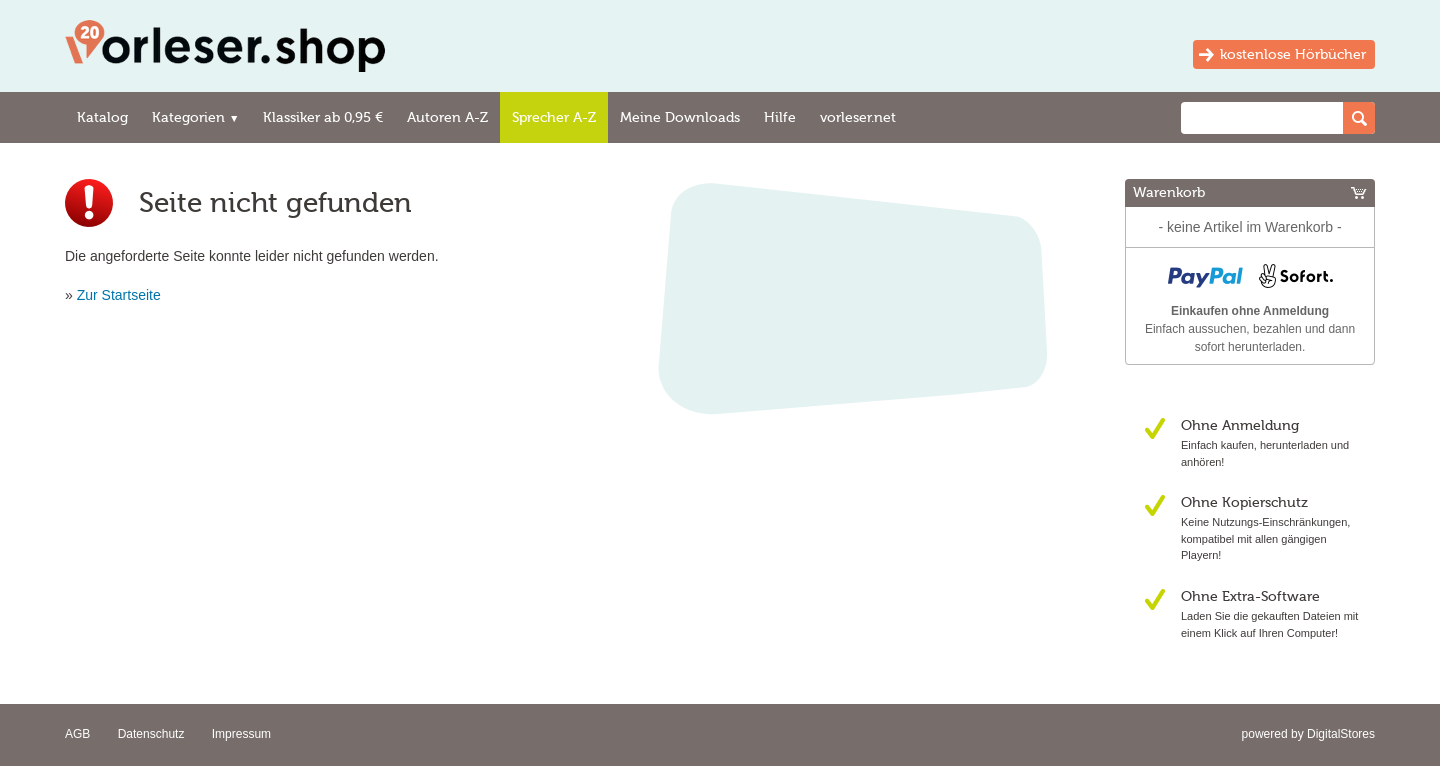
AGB (77, 734)
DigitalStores (1341, 734)
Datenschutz (151, 734)
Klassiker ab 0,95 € (323, 117)
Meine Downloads (680, 117)
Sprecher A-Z (554, 117)
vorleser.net (858, 117)
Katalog (102, 117)
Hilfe (780, 117)
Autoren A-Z (447, 117)
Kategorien (195, 117)
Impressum (241, 734)
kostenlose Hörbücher (1293, 54)
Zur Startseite (119, 295)
